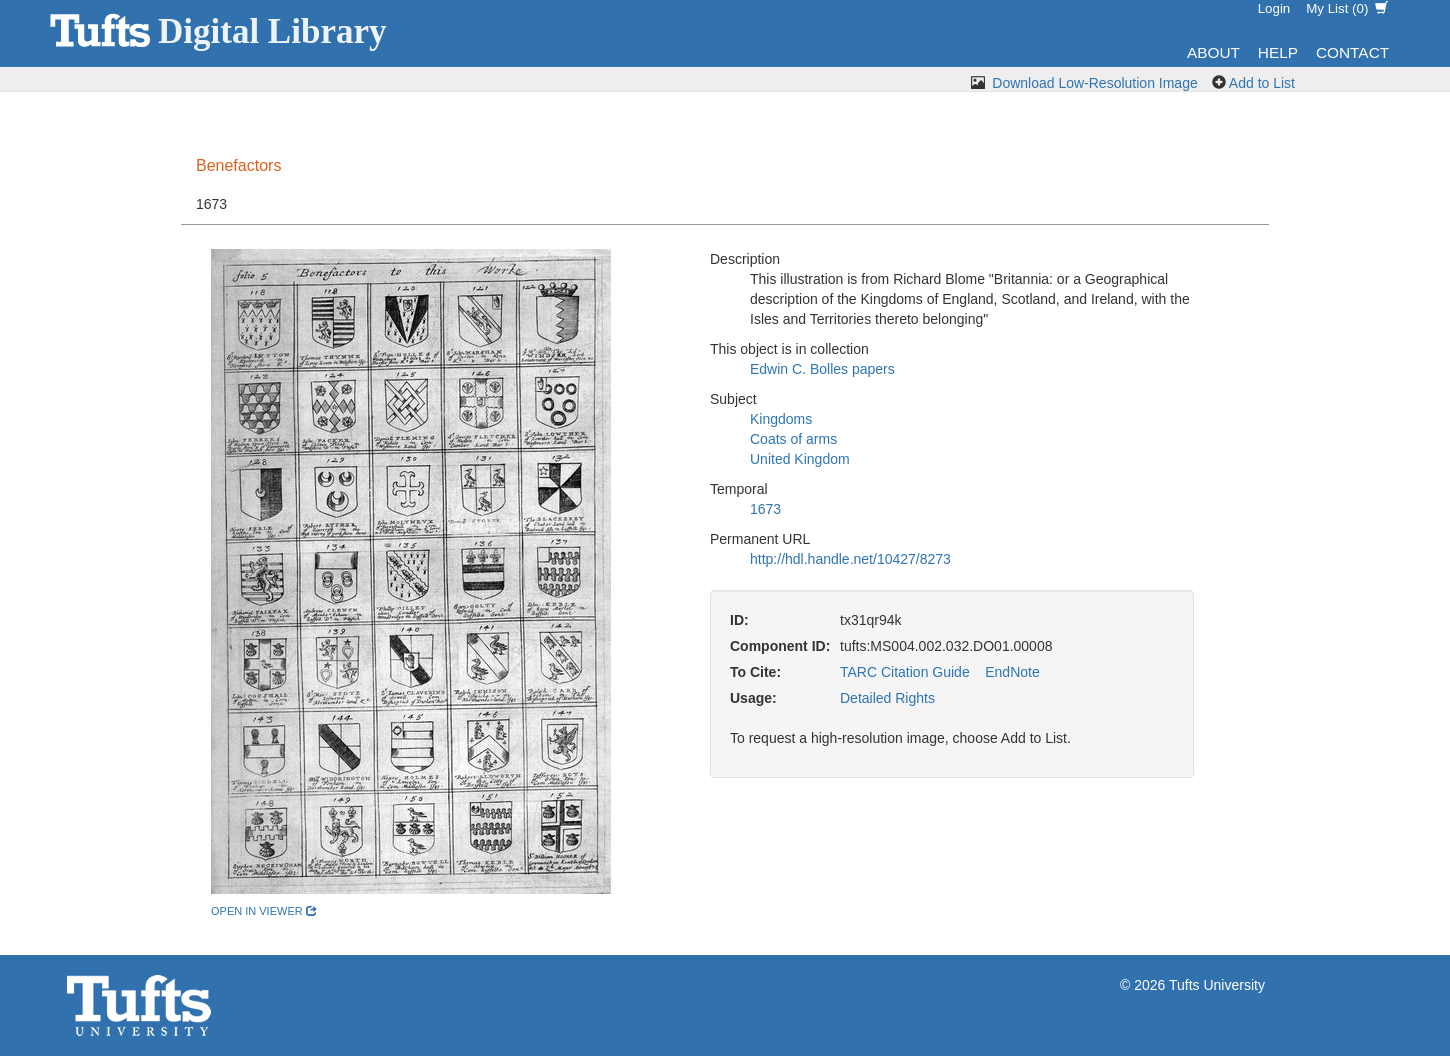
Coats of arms (793, 439)
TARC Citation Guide (905, 672)
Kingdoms (781, 419)
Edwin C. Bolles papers (822, 369)
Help (1278, 52)
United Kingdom (800, 459)
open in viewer (264, 911)
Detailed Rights (887, 698)
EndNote (1012, 672)
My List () (1347, 8)
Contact (1352, 52)
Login (1274, 8)
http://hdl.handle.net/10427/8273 (850, 559)
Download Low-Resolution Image (1094, 83)
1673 (765, 509)
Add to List (1262, 83)
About (1213, 52)
